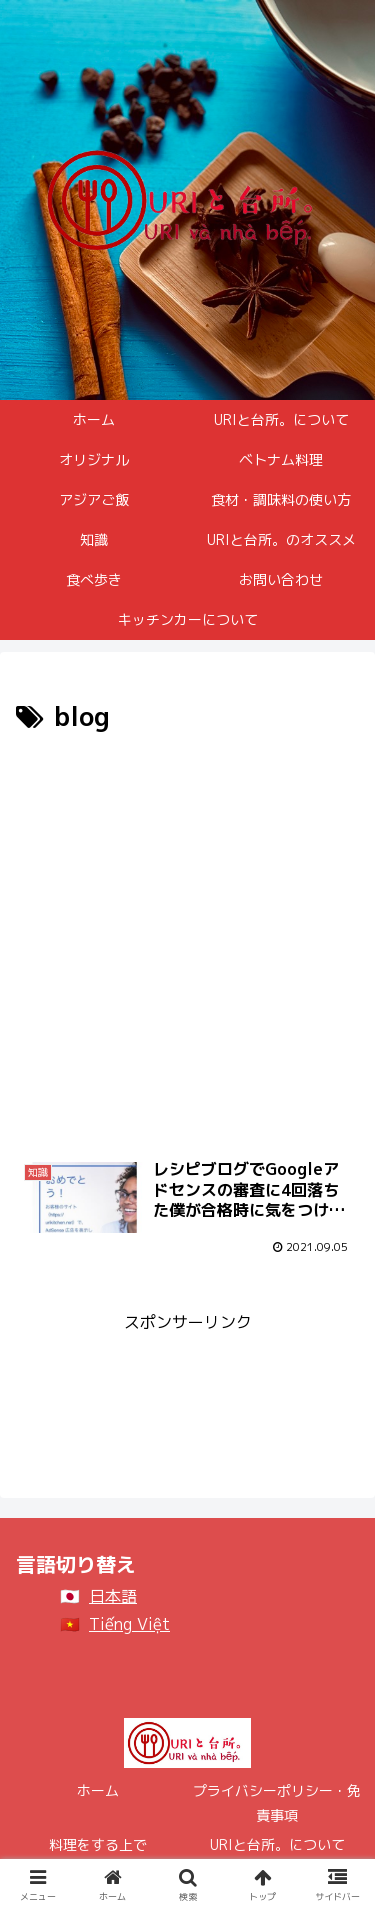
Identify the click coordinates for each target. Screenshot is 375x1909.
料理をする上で (98, 1844)
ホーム (98, 1790)
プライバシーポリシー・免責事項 (277, 1803)
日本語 (113, 1596)
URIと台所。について (277, 1844)
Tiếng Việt (129, 1624)
